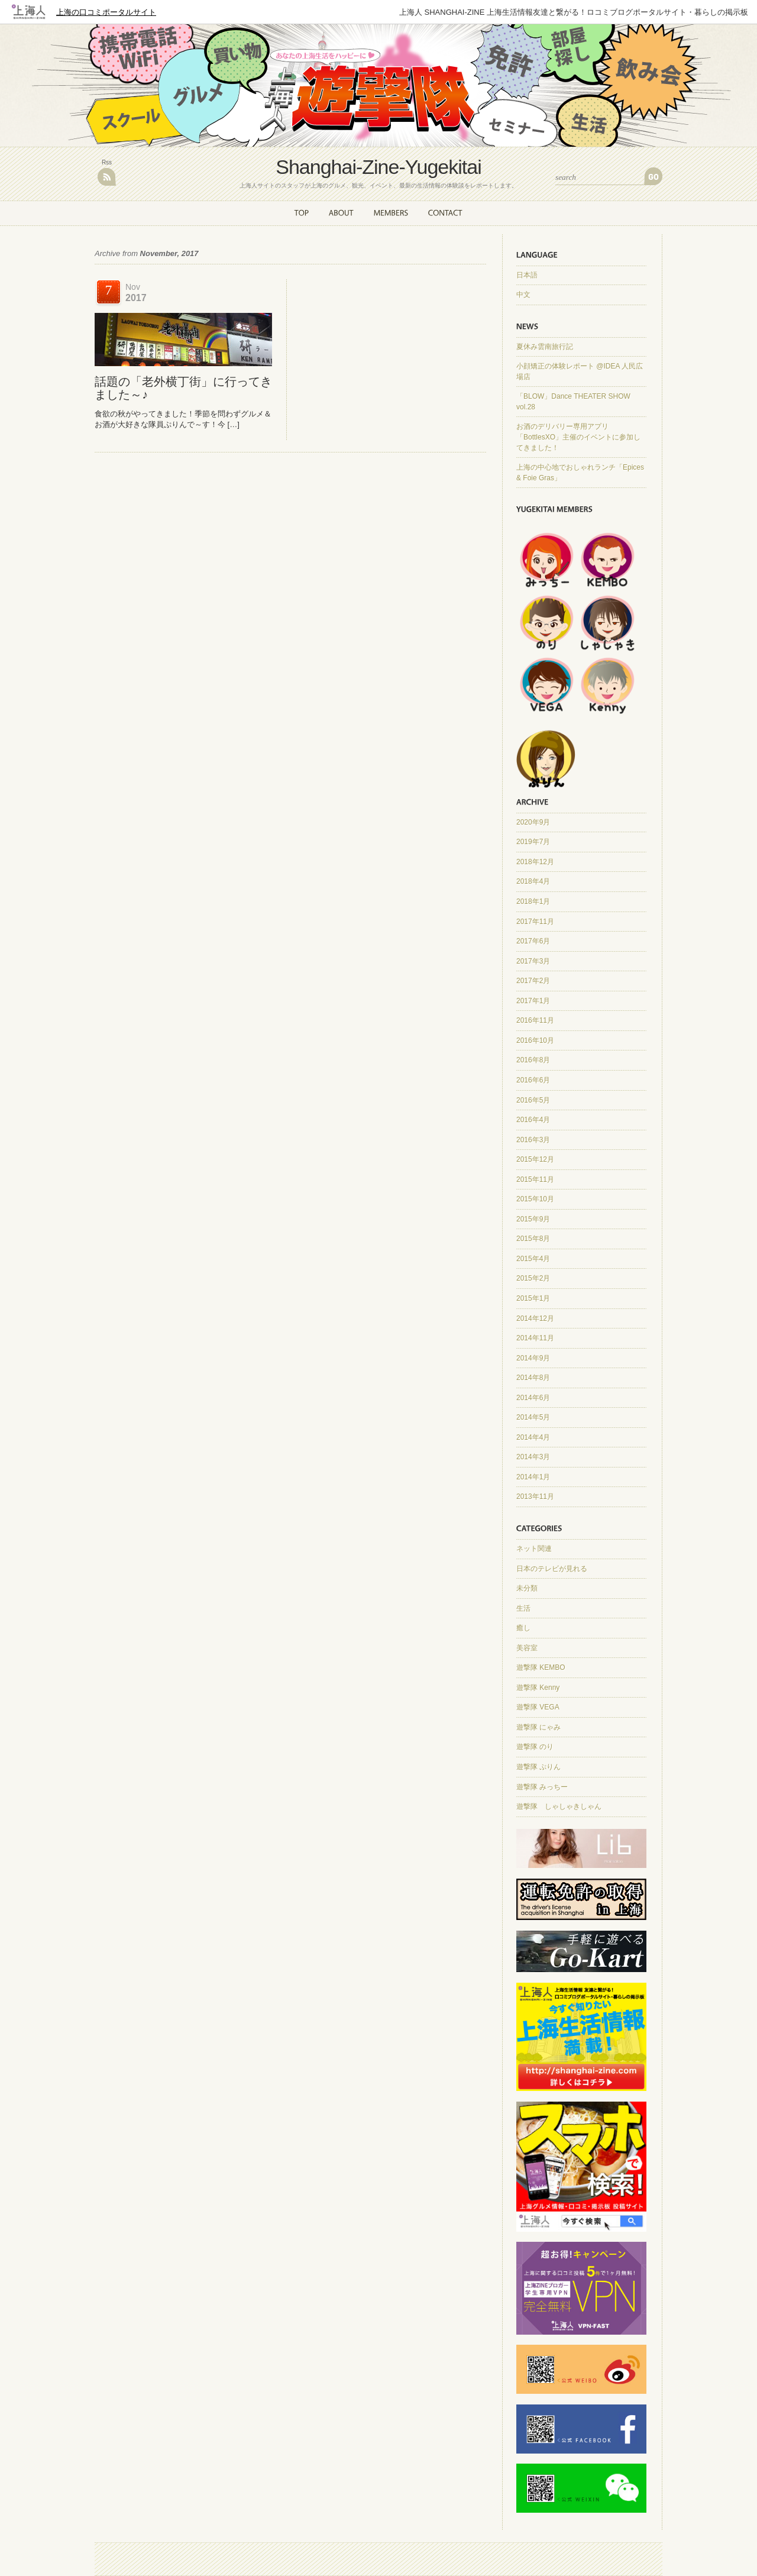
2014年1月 (533, 1477)
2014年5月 (533, 1417)
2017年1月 (533, 1001)
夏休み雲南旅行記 (544, 346)
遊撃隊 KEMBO (540, 1667)
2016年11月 (535, 1020)
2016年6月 (533, 1080)
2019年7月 (533, 842)
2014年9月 (533, 1358)
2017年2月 (533, 981)
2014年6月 (533, 1398)
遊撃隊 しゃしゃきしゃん (558, 1806)
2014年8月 (533, 1377)
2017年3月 (533, 961)
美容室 (527, 1648)
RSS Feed (107, 177)
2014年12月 (535, 1318)
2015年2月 (533, 1278)
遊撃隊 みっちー (542, 1787)
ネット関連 (534, 1548)
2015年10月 (535, 1199)
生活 (523, 1608)
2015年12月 (535, 1159)
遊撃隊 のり (535, 1747)
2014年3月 (533, 1457)
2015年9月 (533, 1219)
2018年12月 (535, 862)
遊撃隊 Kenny (537, 1687)
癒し (523, 1628)
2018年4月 (533, 881)
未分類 (527, 1588)
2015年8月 (533, 1238)
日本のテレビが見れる (551, 1569)
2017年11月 (535, 921)
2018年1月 (533, 901)
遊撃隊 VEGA (537, 1707)
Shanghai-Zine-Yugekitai (378, 167)
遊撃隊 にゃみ (538, 1727)
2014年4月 (533, 1437)
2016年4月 (533, 1120)
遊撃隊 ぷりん (538, 1767)
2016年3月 (533, 1140)
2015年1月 (533, 1298)
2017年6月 (533, 941)
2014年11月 (535, 1338)
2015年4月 (533, 1259)
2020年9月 (533, 822)
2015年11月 (535, 1179)
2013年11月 (535, 1496)
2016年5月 (533, 1100)
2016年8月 (533, 1060)
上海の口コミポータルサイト (106, 12)
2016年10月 (535, 1040)
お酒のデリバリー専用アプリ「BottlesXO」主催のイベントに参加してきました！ (578, 436)
